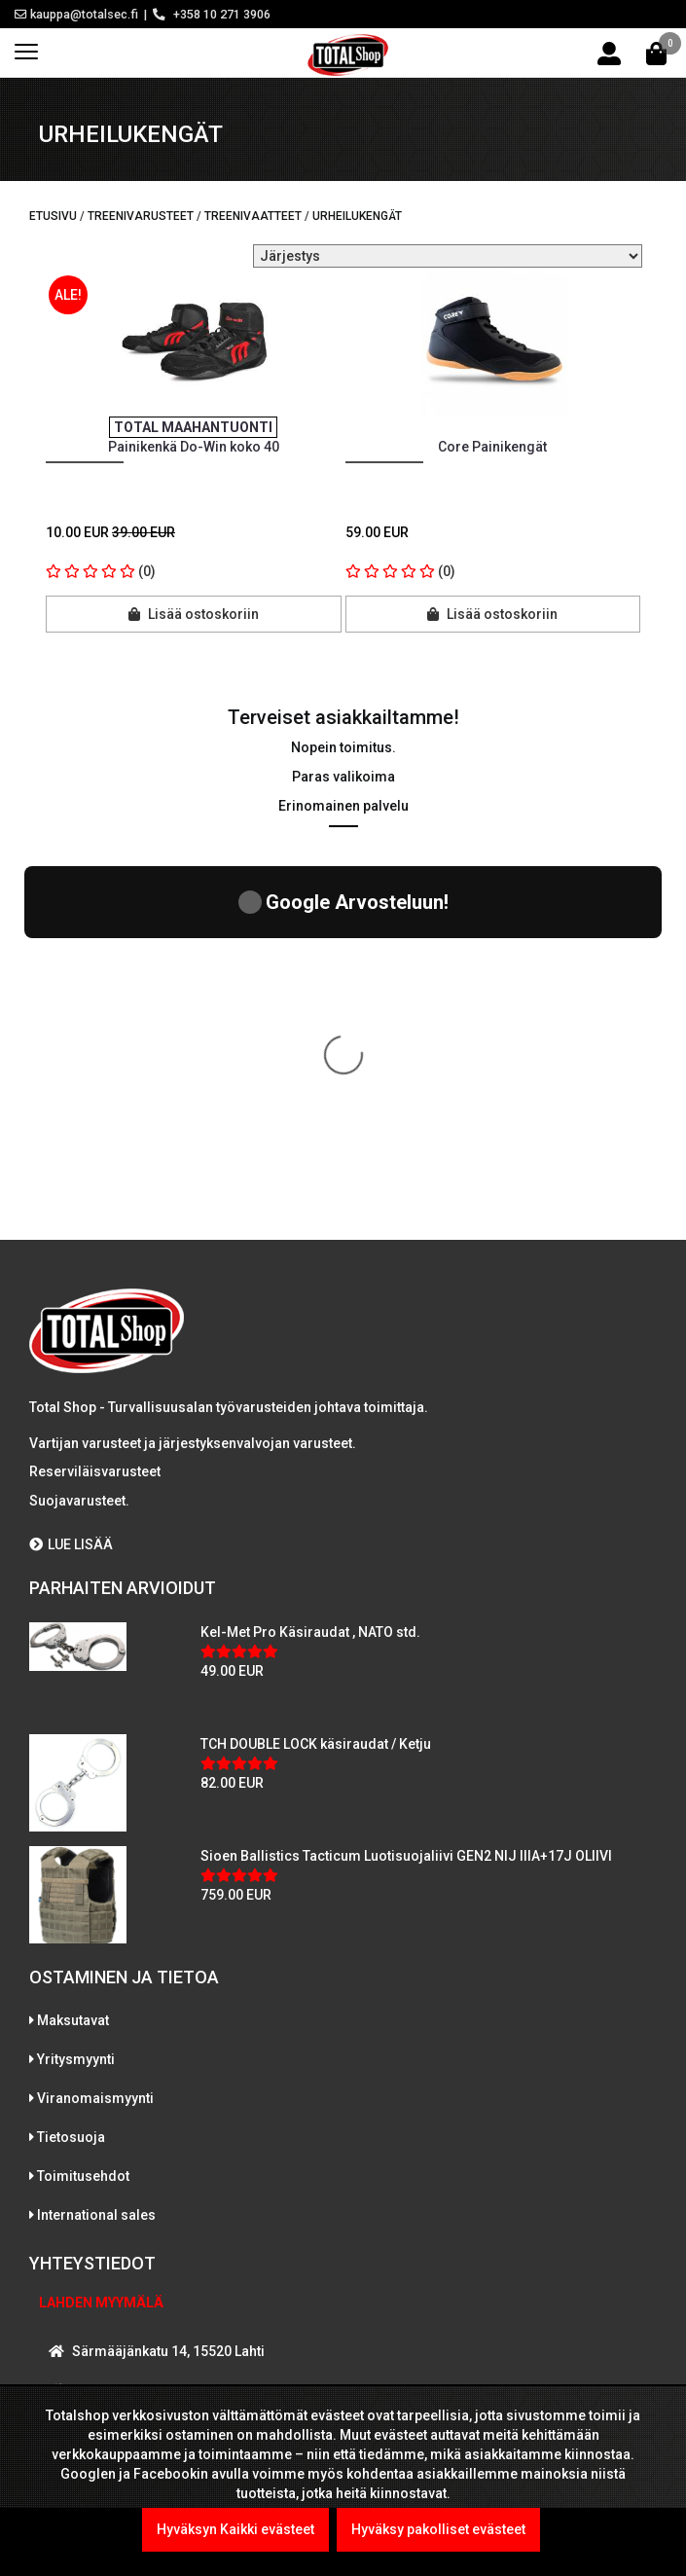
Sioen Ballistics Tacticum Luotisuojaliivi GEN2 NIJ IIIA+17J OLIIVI (406, 1492)
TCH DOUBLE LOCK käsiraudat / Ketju (315, 1380)
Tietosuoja (71, 1773)
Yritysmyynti (76, 1695)
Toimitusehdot (83, 1812)
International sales (96, 1851)
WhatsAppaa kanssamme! (149, 2260)
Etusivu (53, 216)
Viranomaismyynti (95, 1734)
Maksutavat (73, 1656)
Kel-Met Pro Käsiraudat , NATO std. (310, 1268)
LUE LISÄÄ (71, 1180)
